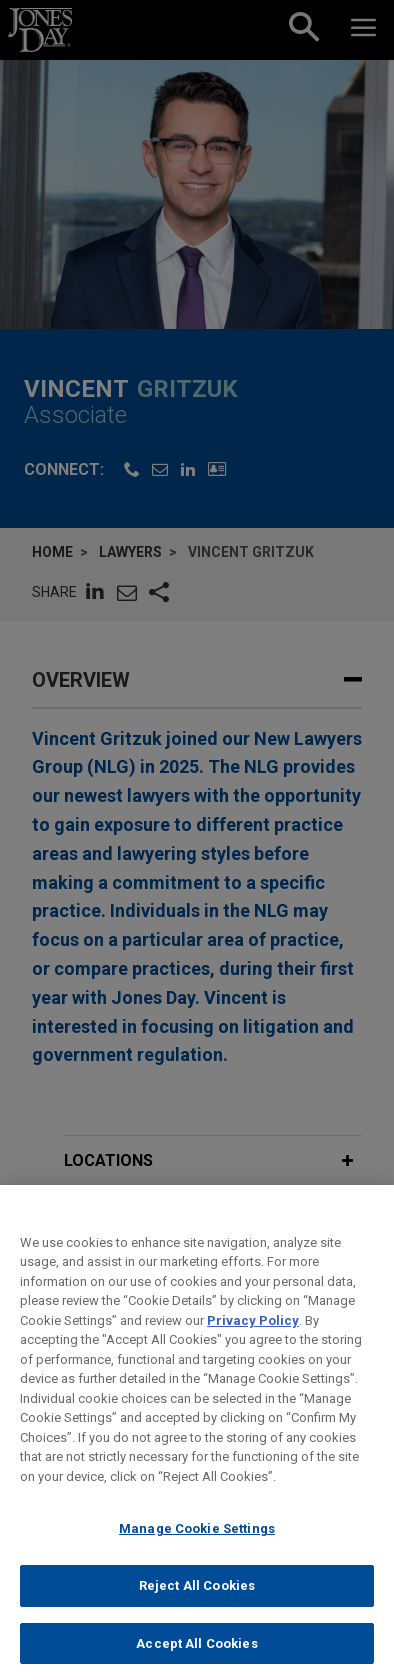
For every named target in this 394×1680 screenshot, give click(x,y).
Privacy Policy (253, 1335)
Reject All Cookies (197, 1600)
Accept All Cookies (196, 1658)
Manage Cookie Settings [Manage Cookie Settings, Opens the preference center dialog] (197, 1544)
